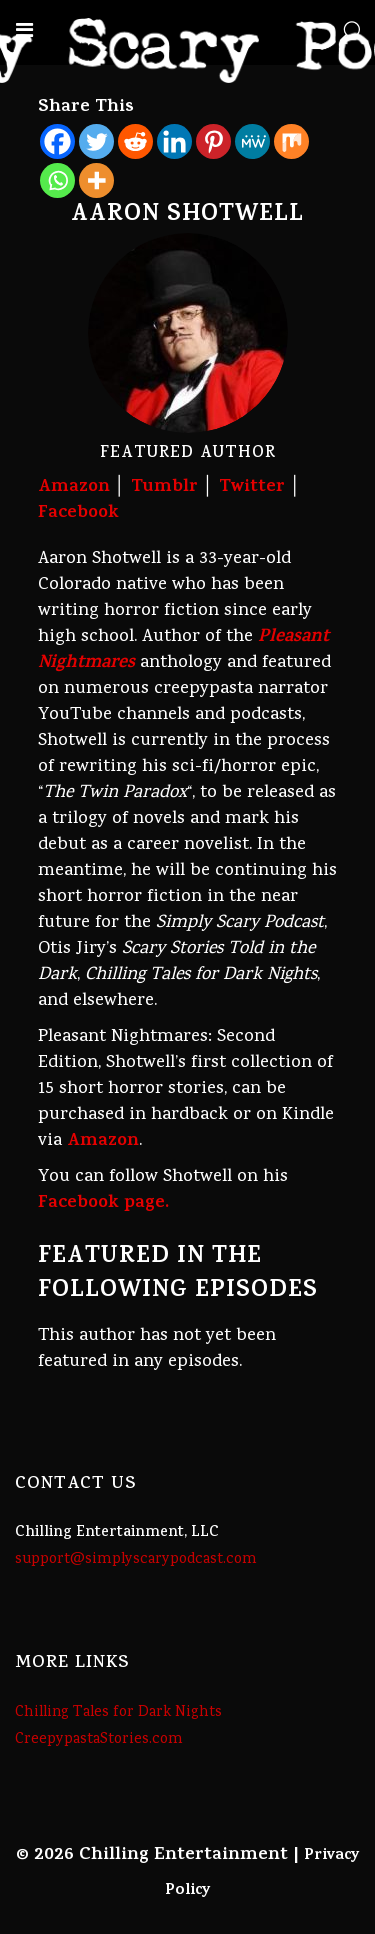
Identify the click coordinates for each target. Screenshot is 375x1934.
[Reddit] (135, 141)
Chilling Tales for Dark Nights (118, 1713)
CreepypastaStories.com (99, 1740)
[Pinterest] (213, 141)
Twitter (252, 488)
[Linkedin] (174, 141)
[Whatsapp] (57, 180)
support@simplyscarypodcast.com (136, 1560)
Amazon (74, 488)
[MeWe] (252, 141)
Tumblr (164, 488)
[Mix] (291, 141)
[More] (96, 180)
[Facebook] (57, 141)
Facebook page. (103, 1204)
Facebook (78, 514)
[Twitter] (96, 141)
